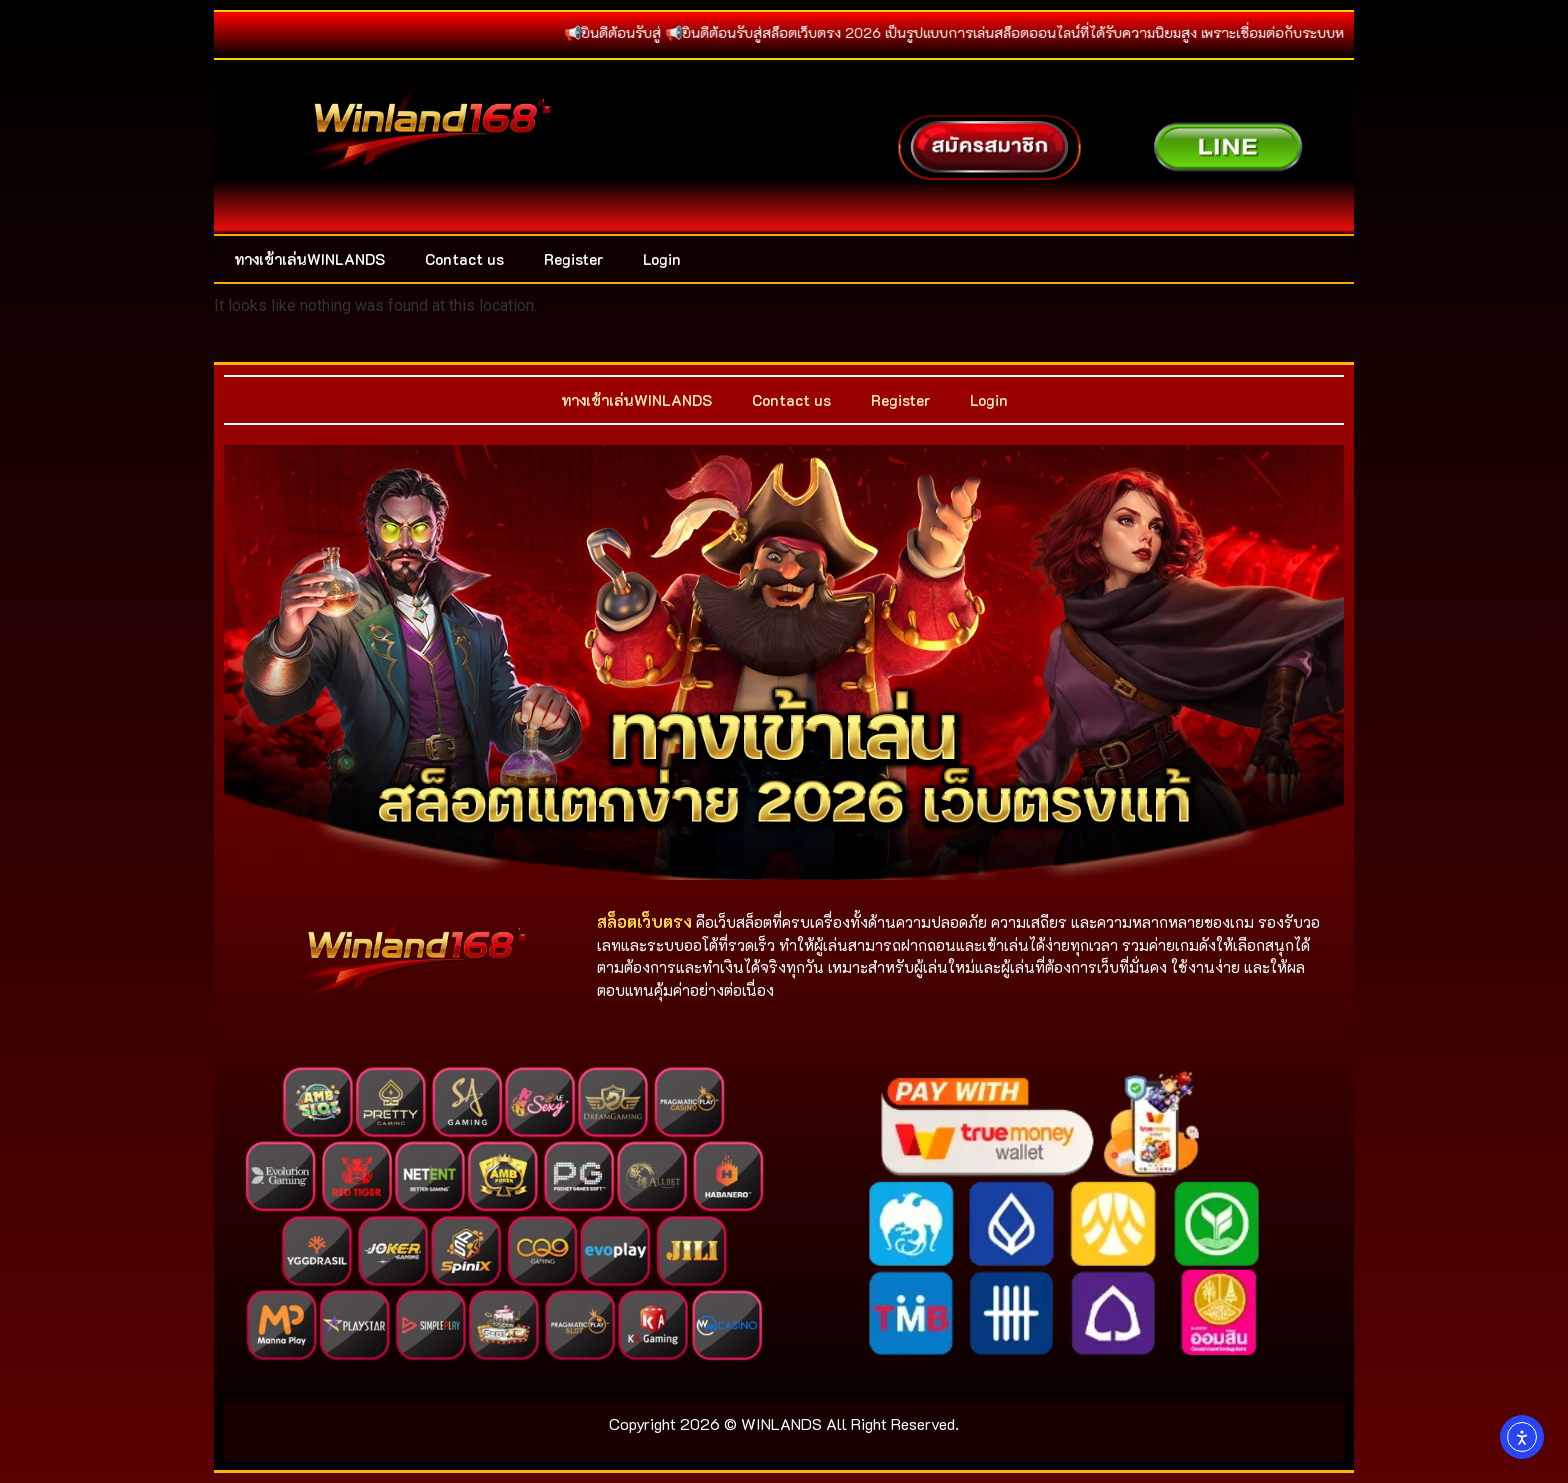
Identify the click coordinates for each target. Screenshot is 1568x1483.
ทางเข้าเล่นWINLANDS (309, 259)
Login (662, 259)
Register (573, 259)
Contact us (464, 259)
